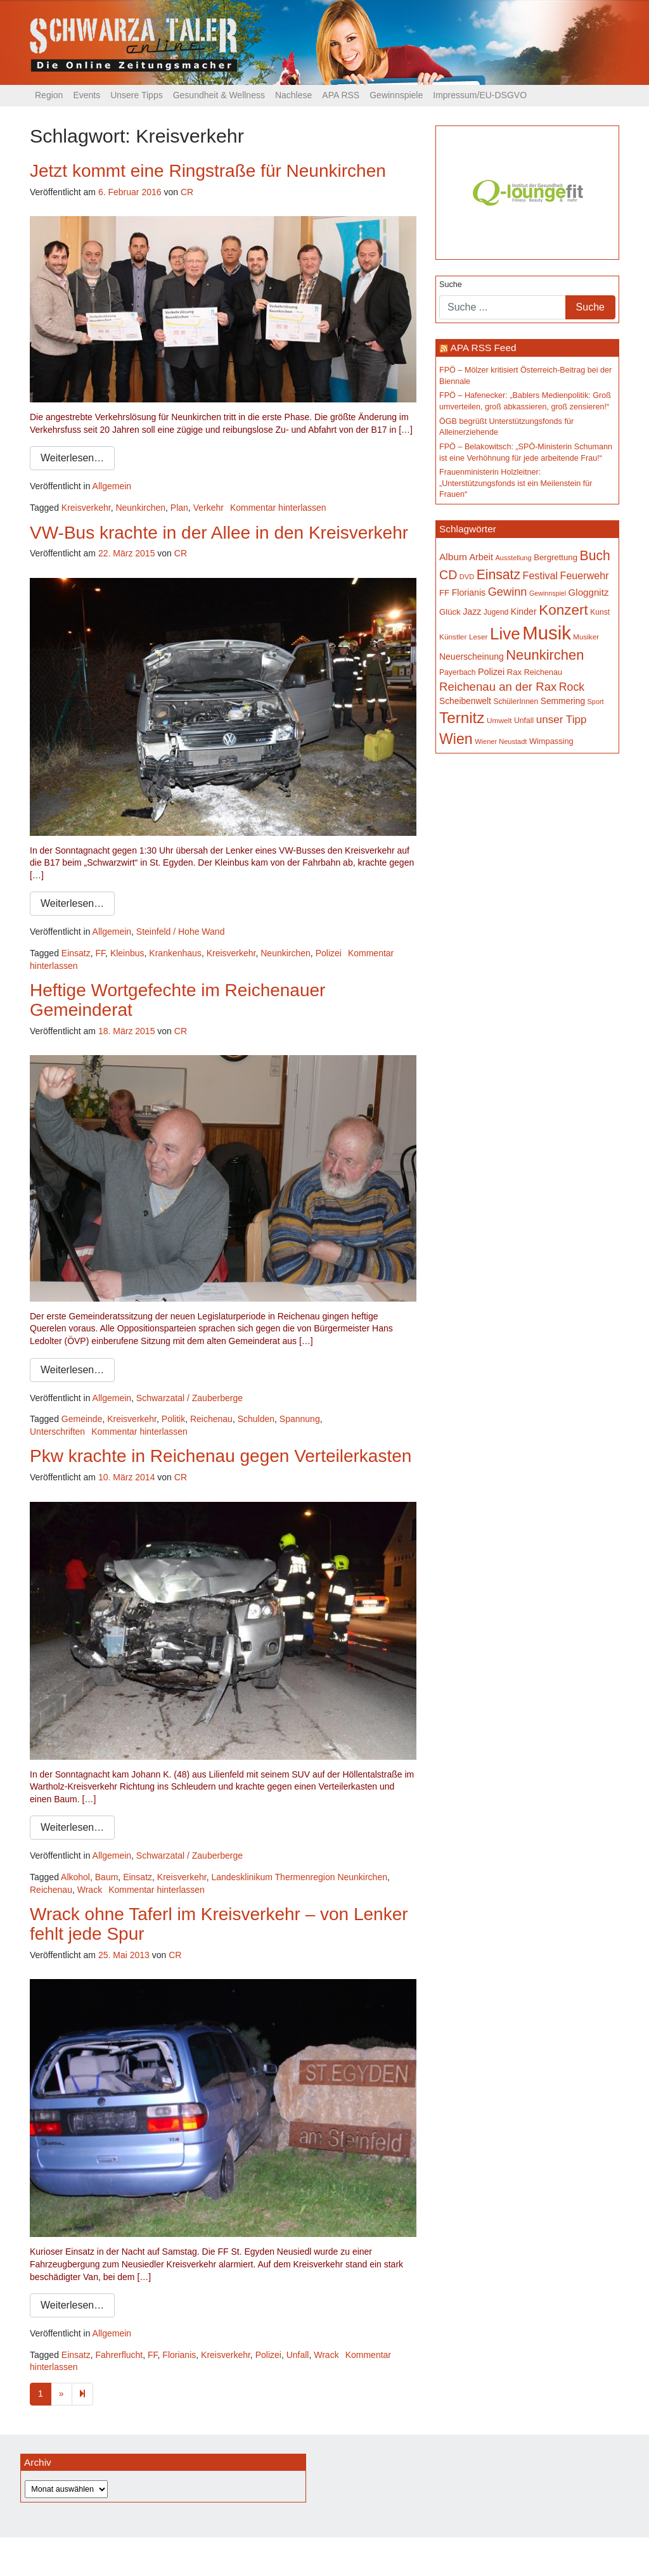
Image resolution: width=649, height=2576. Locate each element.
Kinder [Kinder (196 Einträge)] (524, 611)
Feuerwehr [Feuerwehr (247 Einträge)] (584, 575)
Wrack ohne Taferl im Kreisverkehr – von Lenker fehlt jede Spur (219, 1924)
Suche (450, 284)
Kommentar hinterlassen (278, 508)
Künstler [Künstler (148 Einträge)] (452, 636)
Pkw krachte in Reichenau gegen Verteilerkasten (220, 1456)
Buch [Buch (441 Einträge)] (595, 555)
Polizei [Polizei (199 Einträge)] (491, 672)
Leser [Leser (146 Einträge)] (478, 636)
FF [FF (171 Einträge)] (444, 593)
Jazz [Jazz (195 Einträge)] (472, 611)
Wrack (89, 1890)
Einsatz (76, 953)
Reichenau (211, 1419)
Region (49, 95)
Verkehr (208, 508)
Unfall (297, 2355)
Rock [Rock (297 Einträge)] (571, 687)
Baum (107, 1877)
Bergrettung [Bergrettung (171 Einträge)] (555, 557)
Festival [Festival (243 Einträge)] (540, 575)
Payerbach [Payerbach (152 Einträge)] (457, 672)
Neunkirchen (140, 508)
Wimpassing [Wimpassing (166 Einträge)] (551, 741)
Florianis (179, 2355)
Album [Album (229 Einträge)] (453, 556)
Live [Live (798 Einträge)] (505, 633)
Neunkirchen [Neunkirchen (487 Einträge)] (545, 655)
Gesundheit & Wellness (219, 95)
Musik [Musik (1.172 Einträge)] (546, 632)
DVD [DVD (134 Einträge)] (466, 576)
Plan (179, 508)
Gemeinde (82, 1419)
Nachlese (293, 95)
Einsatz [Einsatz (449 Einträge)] (498, 574)
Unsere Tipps (136, 95)
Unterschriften (57, 1431)
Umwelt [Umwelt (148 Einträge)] (499, 720)
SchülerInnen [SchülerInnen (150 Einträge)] (515, 701)
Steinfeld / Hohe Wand (180, 931)
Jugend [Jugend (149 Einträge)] (496, 612)
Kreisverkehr (86, 508)
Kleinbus (127, 953)
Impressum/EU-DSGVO (480, 95)
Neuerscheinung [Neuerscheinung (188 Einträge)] (471, 656)
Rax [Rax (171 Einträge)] (514, 672)
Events (86, 95)
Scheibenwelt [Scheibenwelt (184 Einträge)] (465, 701)
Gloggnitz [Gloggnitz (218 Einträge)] (589, 592)
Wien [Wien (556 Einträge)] (456, 739)
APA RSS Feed (483, 347)
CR (187, 192)
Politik (173, 1419)
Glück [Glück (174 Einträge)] (450, 612)
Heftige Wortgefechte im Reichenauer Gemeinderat (177, 1000)
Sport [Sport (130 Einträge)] (596, 701)
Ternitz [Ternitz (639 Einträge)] (461, 717)
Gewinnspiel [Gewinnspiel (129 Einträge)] (547, 593)
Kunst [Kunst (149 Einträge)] (600, 612)
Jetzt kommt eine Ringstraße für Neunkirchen (208, 171)
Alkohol (75, 1877)
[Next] (82, 2394)
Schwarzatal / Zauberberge (189, 1398)
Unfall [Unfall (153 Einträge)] (524, 720)
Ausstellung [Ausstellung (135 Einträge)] (514, 557)
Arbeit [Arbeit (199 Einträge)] (481, 557)
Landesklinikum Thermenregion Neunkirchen (299, 1877)
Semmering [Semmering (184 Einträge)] (563, 701)
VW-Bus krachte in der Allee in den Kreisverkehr (219, 532)
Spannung (300, 1419)
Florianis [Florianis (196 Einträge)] (469, 592)
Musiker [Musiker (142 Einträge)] (586, 636)
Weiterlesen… (72, 457)
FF (101, 953)
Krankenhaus (175, 953)
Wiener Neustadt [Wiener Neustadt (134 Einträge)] (501, 741)
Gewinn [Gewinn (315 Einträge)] (507, 591)
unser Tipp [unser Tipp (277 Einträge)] (561, 720)
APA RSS (340, 95)
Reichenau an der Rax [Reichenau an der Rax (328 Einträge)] (497, 686)
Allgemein (112, 486)
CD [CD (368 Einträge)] (448, 575)
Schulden (256, 1419)
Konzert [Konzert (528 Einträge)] (563, 610)
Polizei (329, 953)
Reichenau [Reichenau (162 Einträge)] (543, 672)
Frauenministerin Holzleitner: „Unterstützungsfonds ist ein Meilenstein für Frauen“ (516, 483)
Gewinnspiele (396, 95)
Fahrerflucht (119, 2355)
